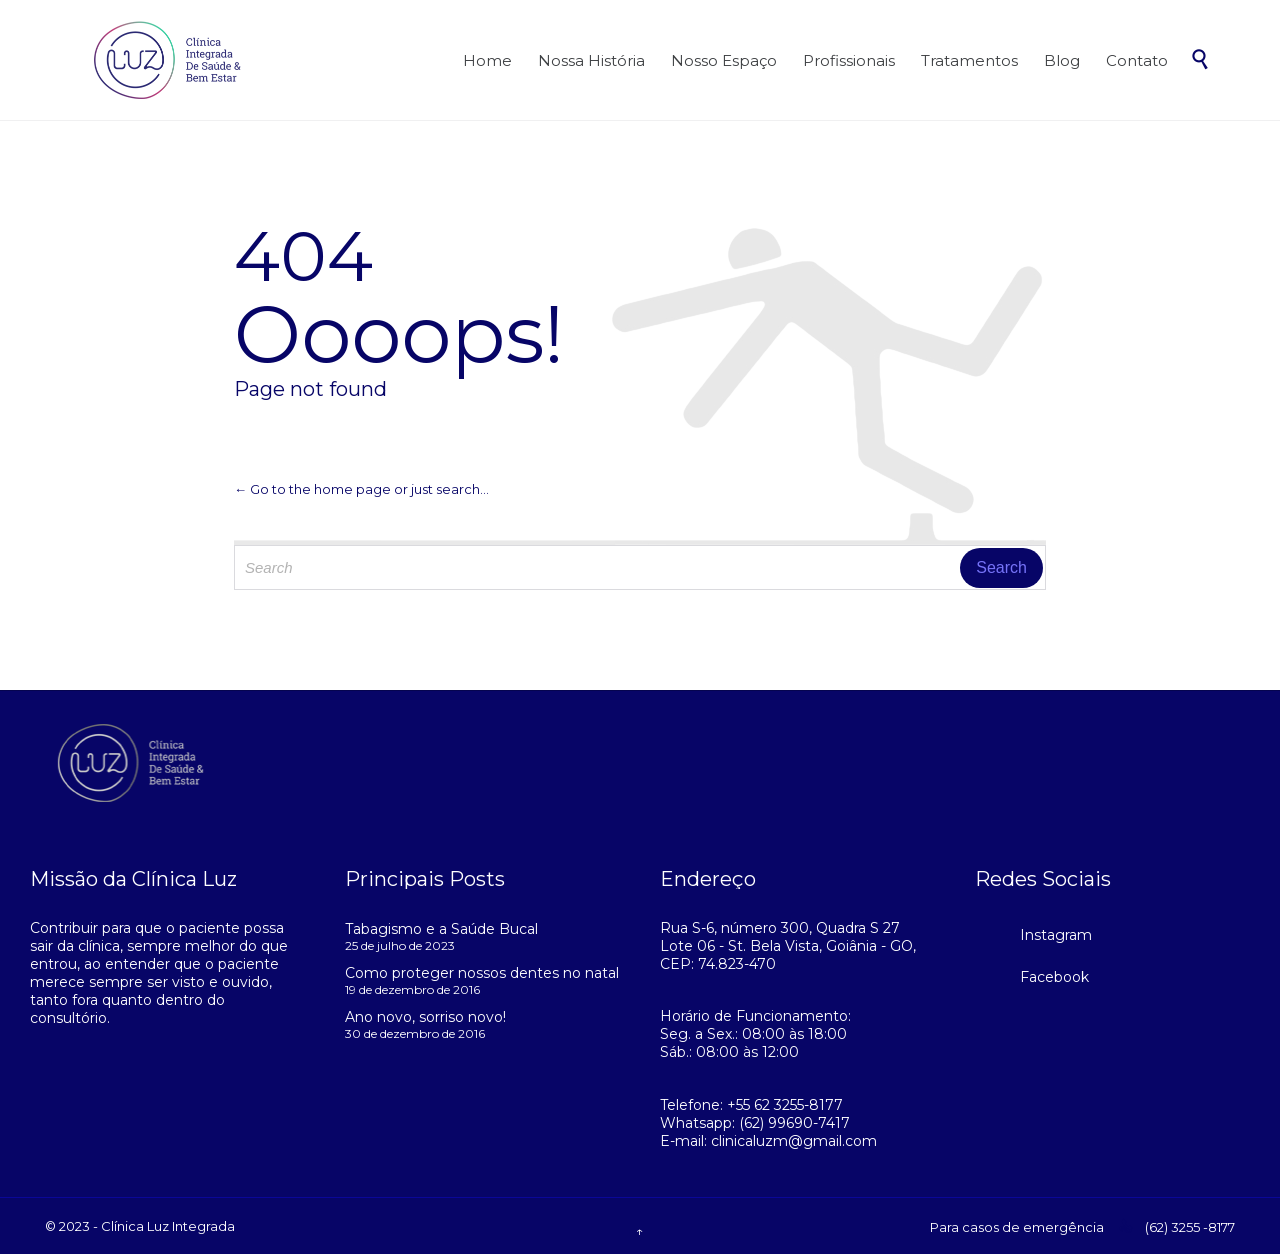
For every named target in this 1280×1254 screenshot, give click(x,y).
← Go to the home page (312, 489)
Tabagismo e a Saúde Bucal (441, 929)
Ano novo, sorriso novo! (425, 1017)
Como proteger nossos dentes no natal (482, 973)
